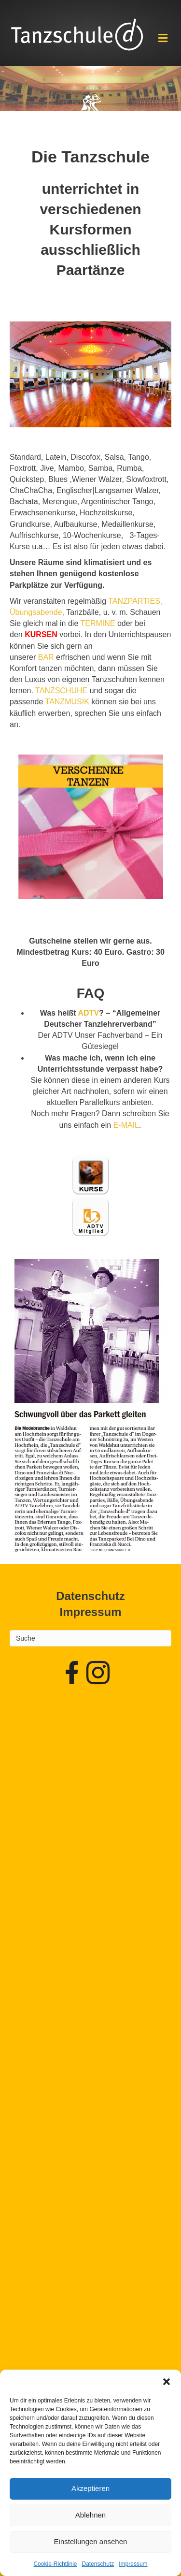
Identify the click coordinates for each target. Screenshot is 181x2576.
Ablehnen (90, 2515)
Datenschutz (98, 2564)
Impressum (133, 2564)
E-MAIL (126, 1125)
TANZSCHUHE (61, 690)
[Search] (90, 1638)
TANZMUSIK (67, 702)
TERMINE (97, 623)
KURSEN (41, 634)
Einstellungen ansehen (90, 2541)
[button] (166, 2382)
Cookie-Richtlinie (55, 2564)
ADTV (88, 1013)
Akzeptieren (90, 2488)
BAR (46, 657)
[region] (90, 89)
